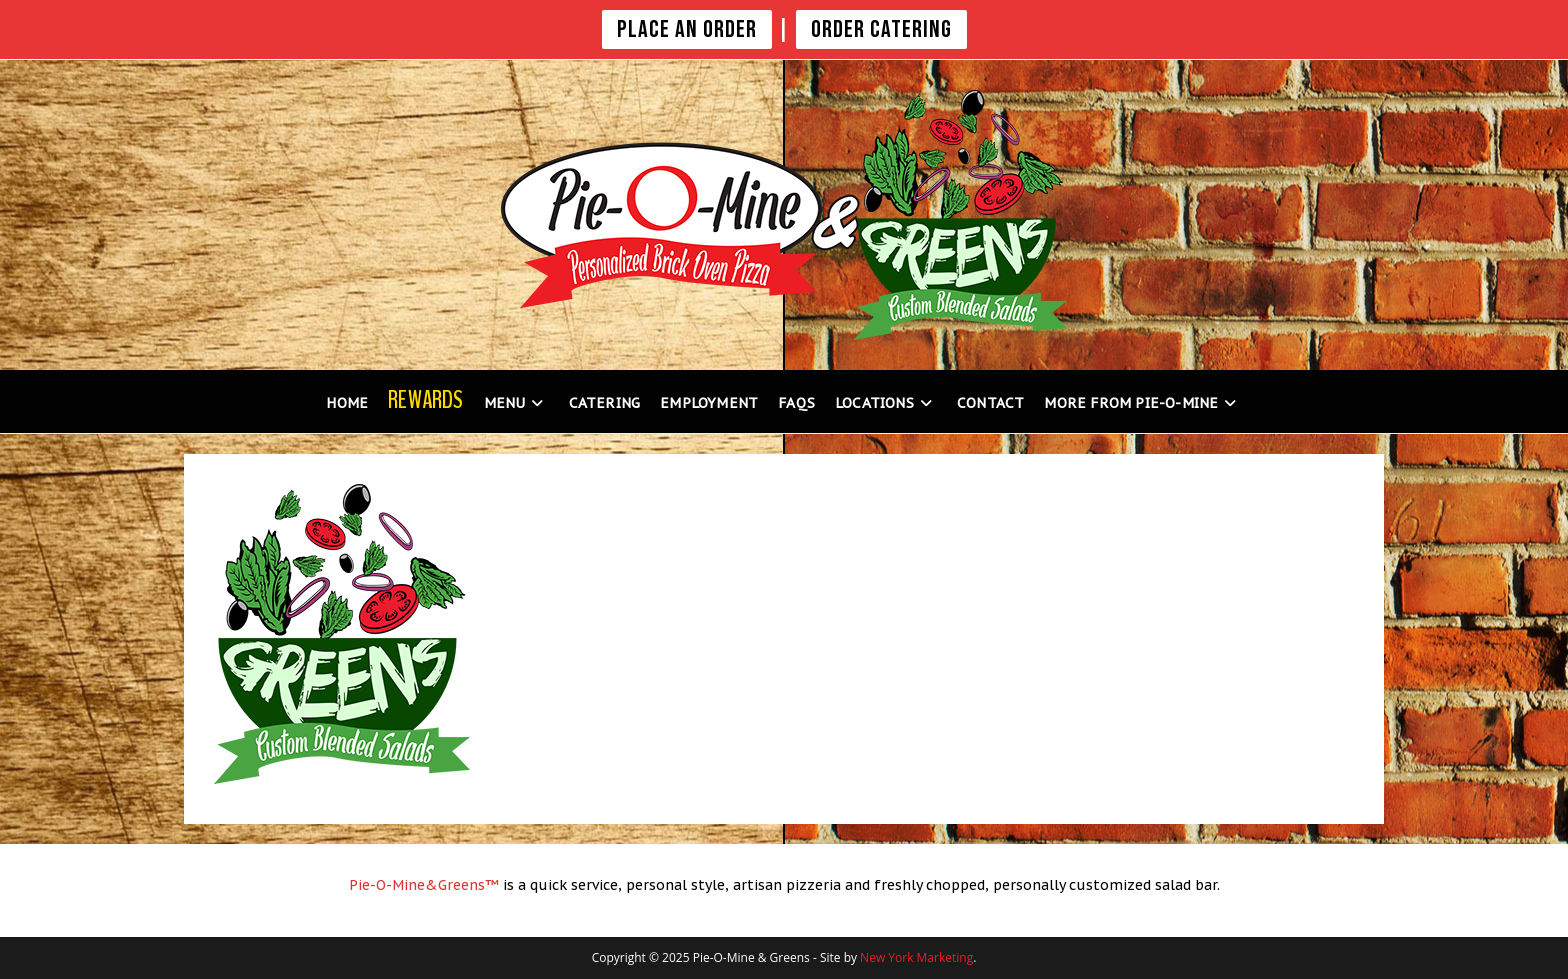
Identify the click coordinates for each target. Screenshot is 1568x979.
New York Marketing (916, 957)
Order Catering (881, 29)
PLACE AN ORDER (687, 29)
